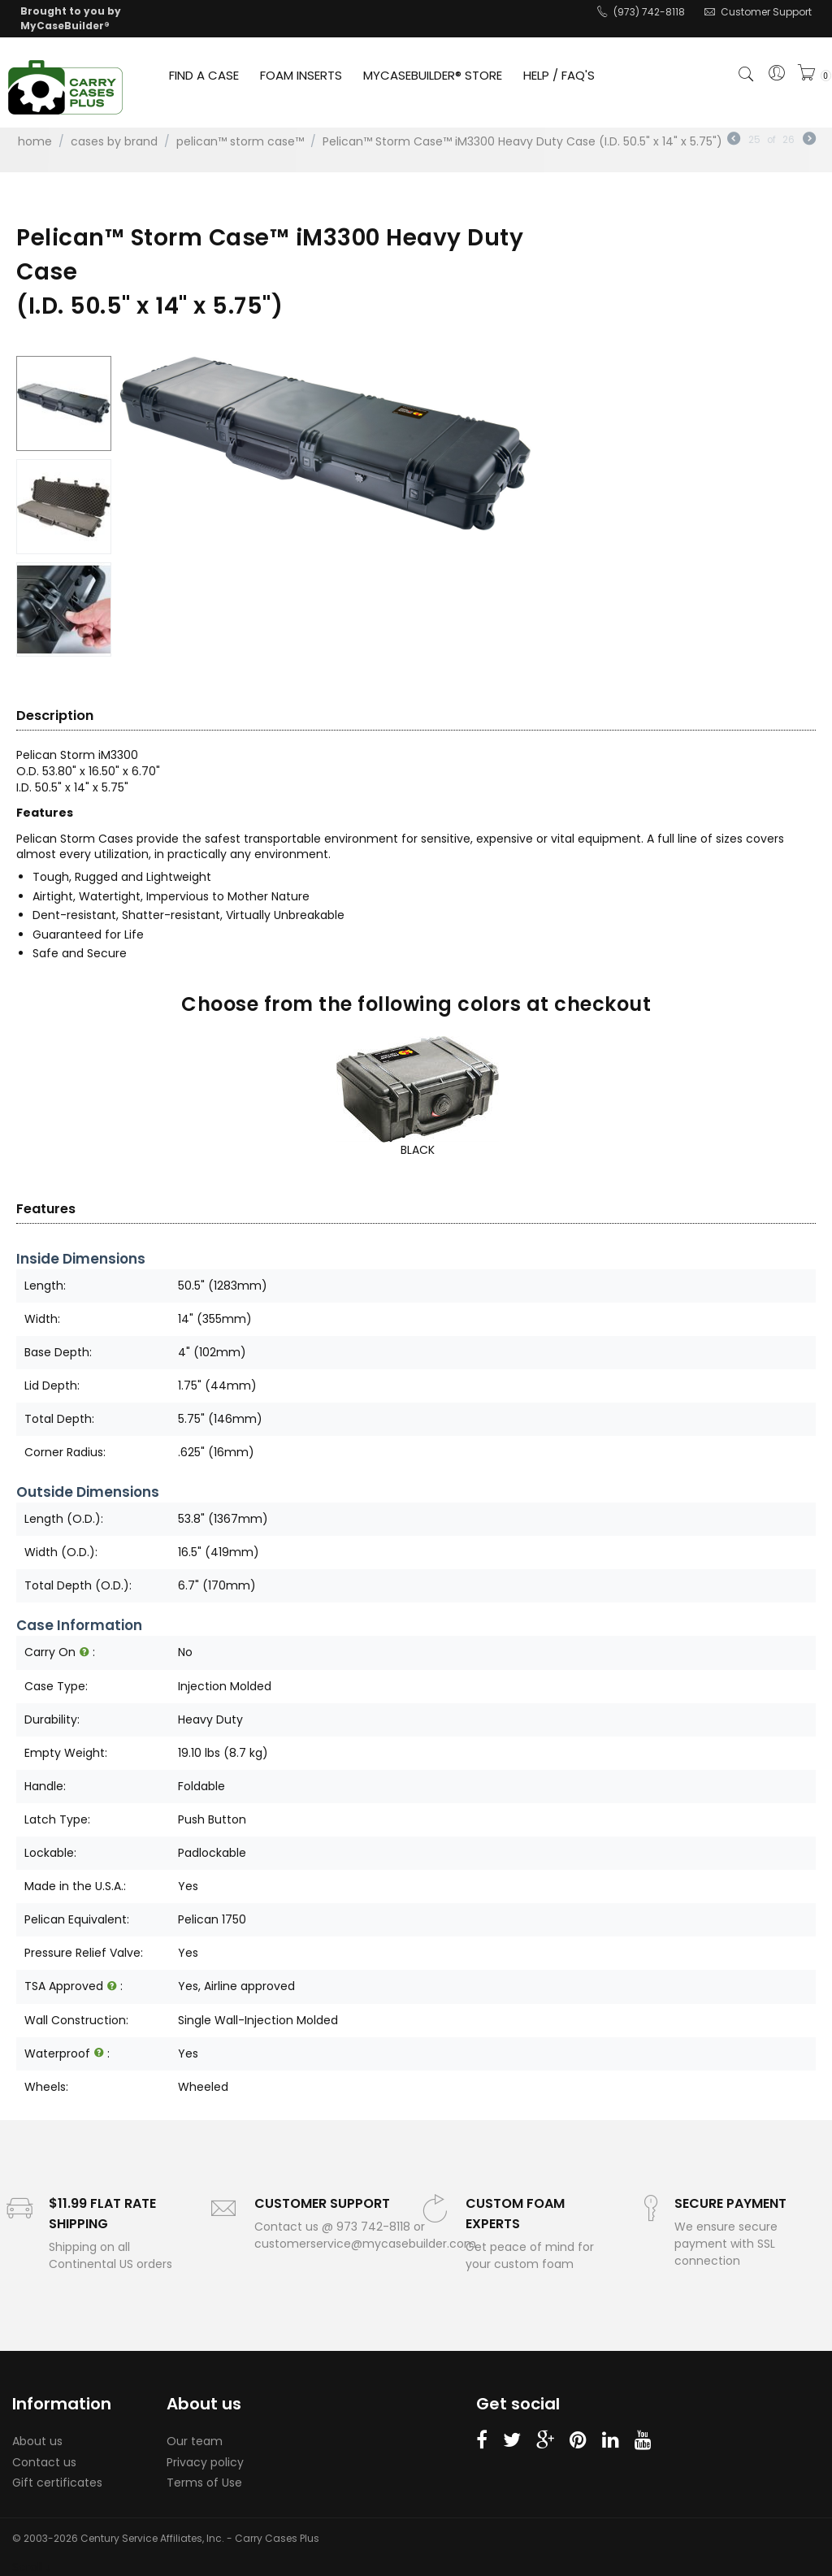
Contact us (44, 2462)
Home (35, 141)
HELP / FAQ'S (559, 75)
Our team (195, 2441)
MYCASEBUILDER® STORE (432, 75)
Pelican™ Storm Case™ (240, 141)
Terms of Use (204, 2482)
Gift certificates (57, 2482)
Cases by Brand (114, 141)
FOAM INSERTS (301, 75)
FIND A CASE (204, 75)
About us (37, 2441)
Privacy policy (205, 2462)
